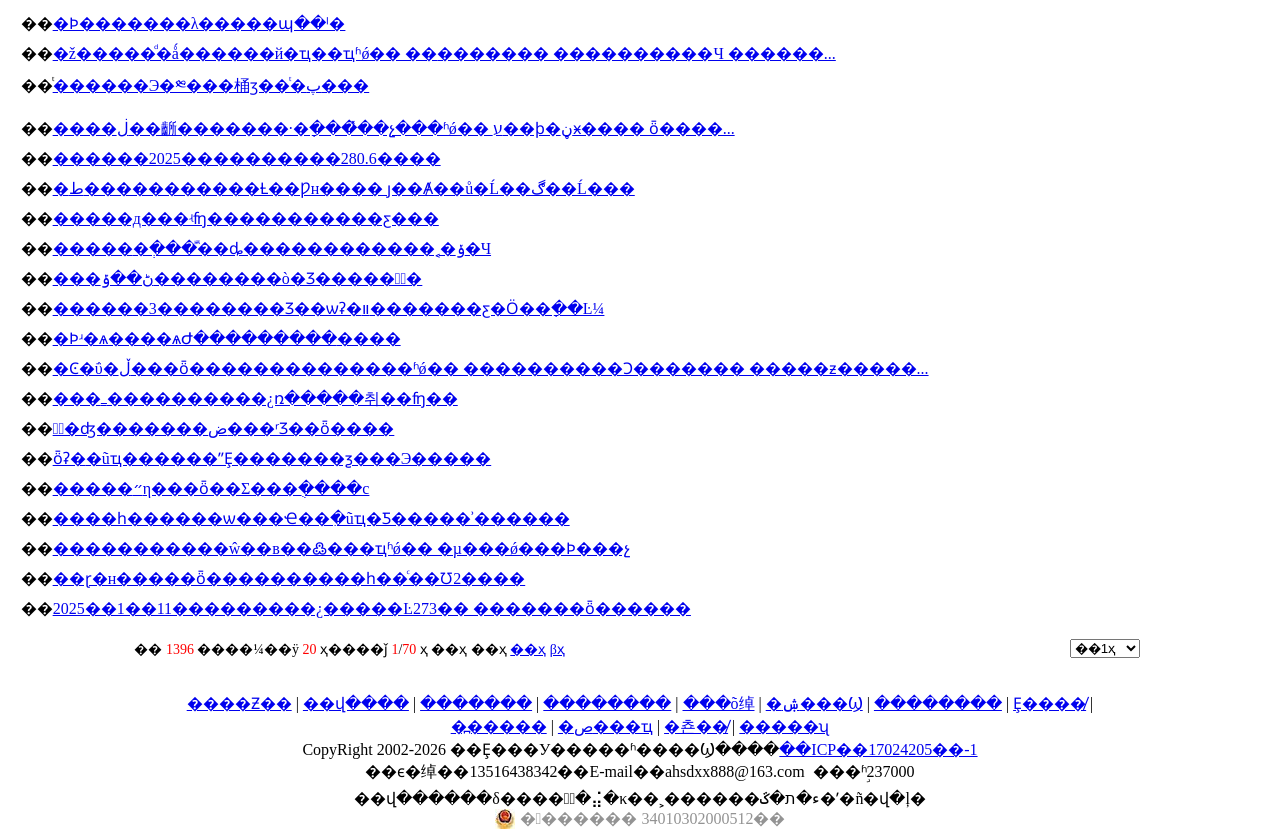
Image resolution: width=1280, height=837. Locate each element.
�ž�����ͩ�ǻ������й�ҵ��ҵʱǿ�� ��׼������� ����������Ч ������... (444, 53)
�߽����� (499, 726)
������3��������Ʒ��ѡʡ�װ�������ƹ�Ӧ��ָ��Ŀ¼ (329, 308)
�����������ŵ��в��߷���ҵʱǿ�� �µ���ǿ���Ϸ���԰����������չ (341, 548)
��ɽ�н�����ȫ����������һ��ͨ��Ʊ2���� (289, 578)
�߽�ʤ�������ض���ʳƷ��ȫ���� (224, 428)
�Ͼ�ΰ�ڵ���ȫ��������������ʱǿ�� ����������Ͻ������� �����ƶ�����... (491, 368)
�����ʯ (784, 726)
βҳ (557, 649)
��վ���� (356, 703)
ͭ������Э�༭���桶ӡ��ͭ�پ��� (211, 85)
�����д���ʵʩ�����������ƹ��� (246, 218)
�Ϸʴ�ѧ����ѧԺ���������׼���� (227, 338)
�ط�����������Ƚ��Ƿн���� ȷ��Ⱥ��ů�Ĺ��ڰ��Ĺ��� (344, 188)
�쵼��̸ (696, 726)
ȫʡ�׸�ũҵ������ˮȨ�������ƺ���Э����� (272, 458)
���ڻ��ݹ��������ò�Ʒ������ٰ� (238, 278)
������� (476, 703)
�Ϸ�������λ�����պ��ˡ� (199, 23)
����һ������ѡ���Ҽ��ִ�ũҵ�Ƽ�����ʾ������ (311, 518)
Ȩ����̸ (1049, 703)
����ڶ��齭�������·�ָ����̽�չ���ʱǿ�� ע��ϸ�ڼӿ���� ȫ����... (394, 128)
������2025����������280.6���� (247, 158)
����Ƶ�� (239, 703)
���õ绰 (719, 703)
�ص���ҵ (605, 726)
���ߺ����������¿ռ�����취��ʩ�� (255, 398)
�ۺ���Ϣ (814, 703)
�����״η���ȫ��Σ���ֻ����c (211, 488)
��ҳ (528, 649)
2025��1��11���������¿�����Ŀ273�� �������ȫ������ (372, 608)
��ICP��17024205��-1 (878, 749)
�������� (607, 703)
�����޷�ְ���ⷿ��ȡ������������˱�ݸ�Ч (272, 248)
